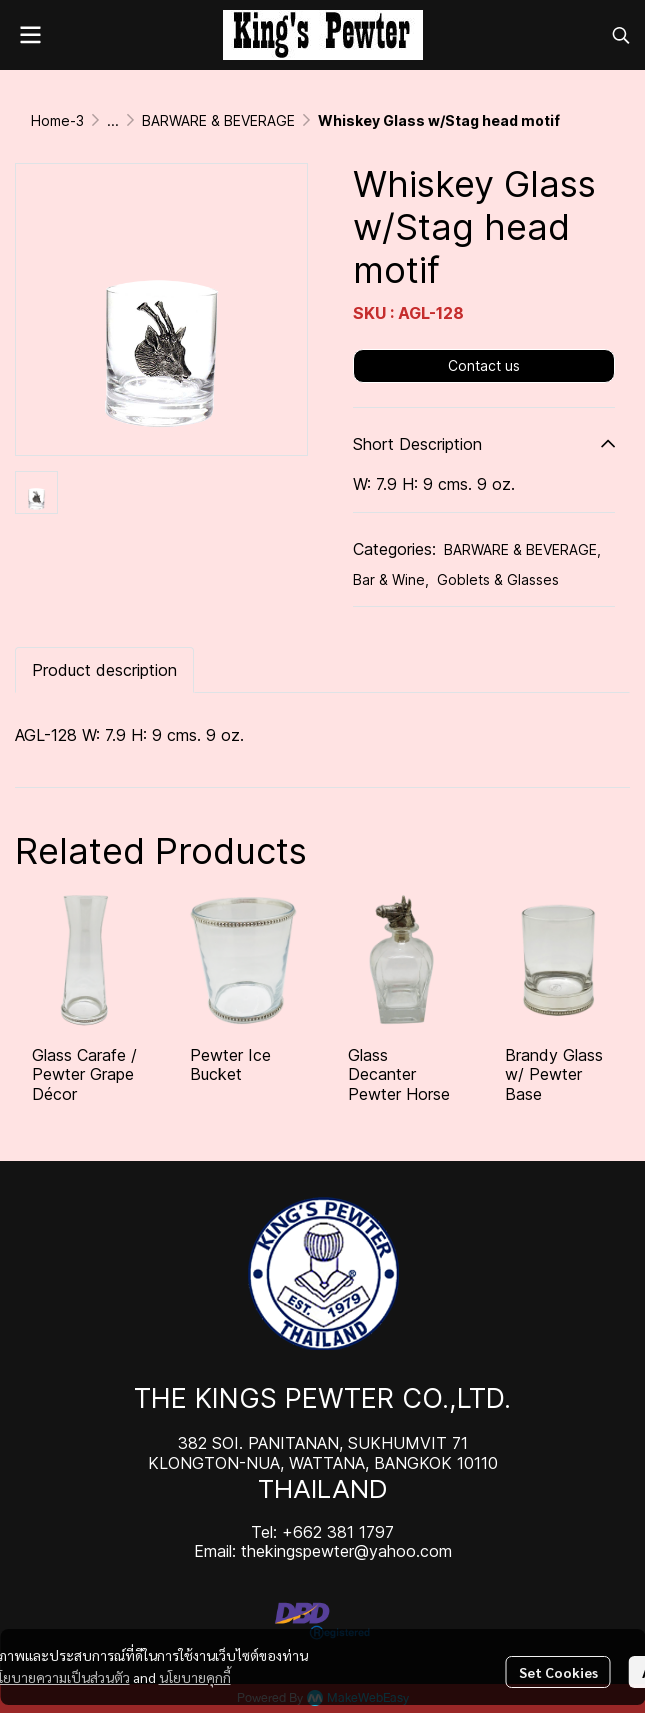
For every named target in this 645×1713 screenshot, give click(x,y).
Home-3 (57, 120)
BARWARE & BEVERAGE (218, 120)
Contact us (484, 365)
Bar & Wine (391, 579)
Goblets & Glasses (498, 579)
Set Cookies (558, 1672)
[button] (621, 35)
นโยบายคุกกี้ (195, 1677)
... (113, 120)
